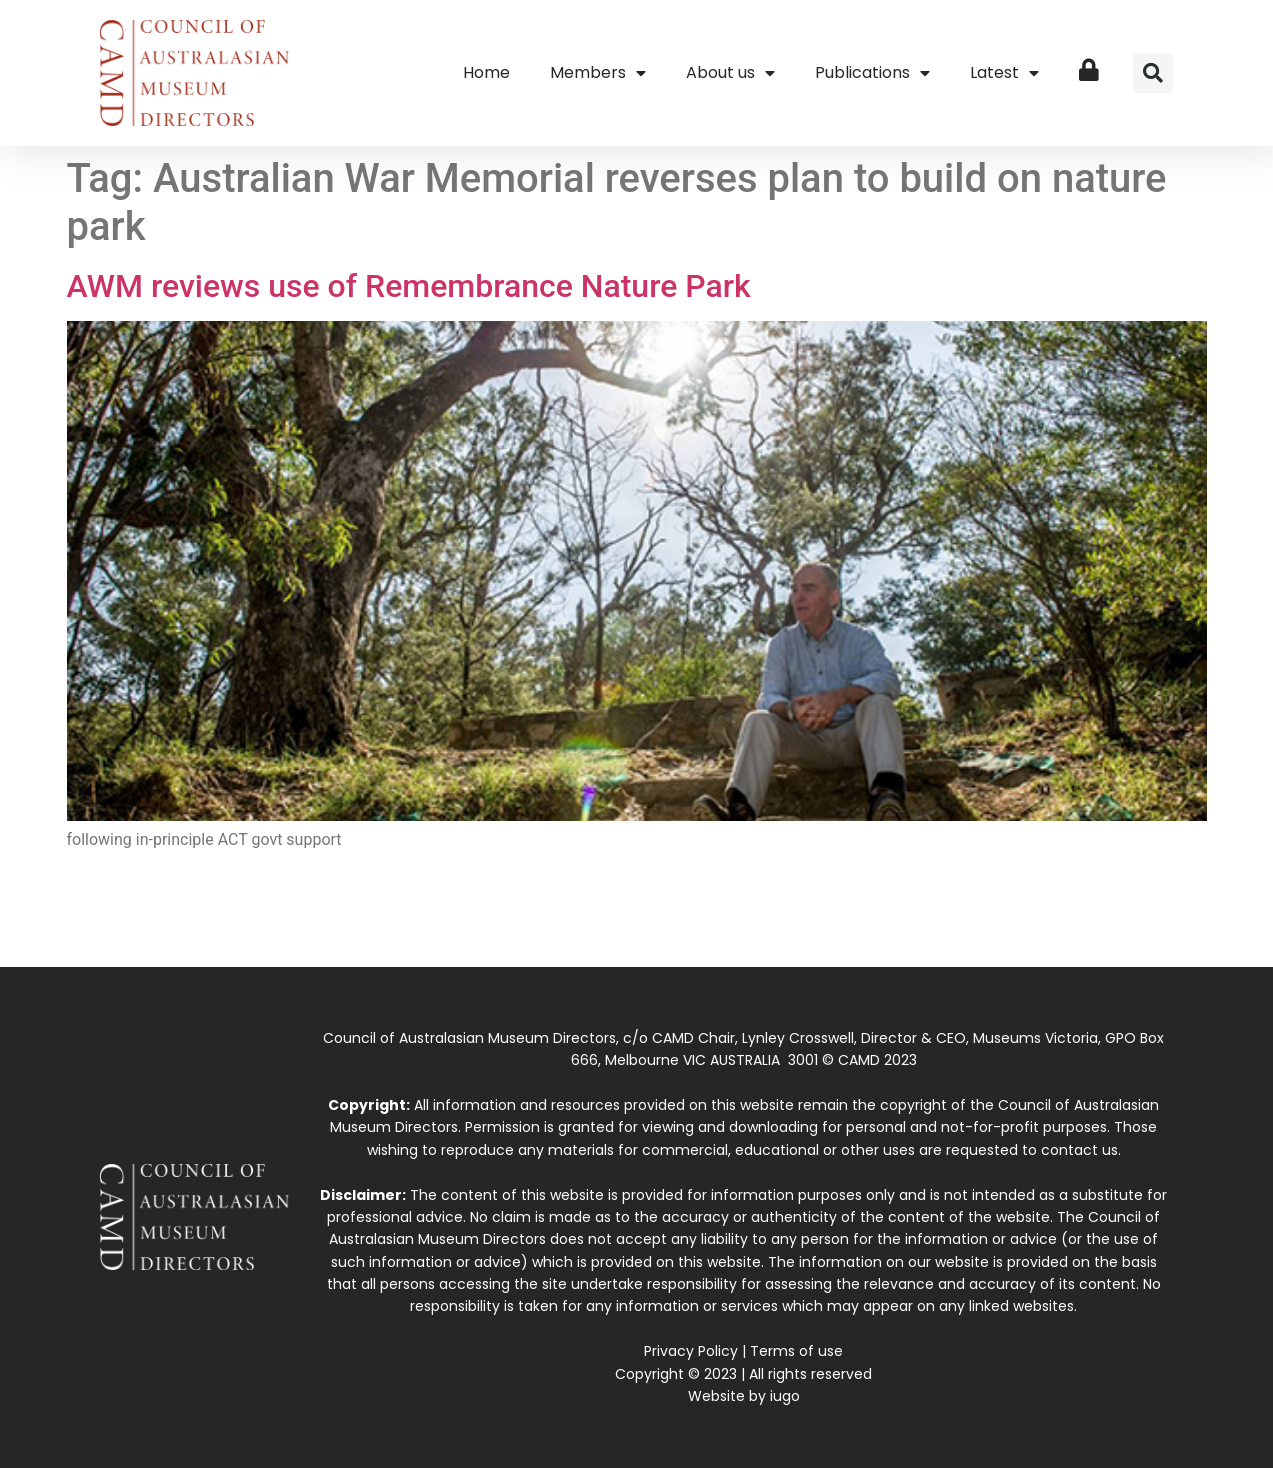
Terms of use (796, 1351)
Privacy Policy (691, 1351)
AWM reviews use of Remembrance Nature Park (409, 286)
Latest (1004, 73)
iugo (785, 1396)
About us (730, 73)
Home (486, 72)
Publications (872, 73)
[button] (1153, 73)
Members (598, 73)
